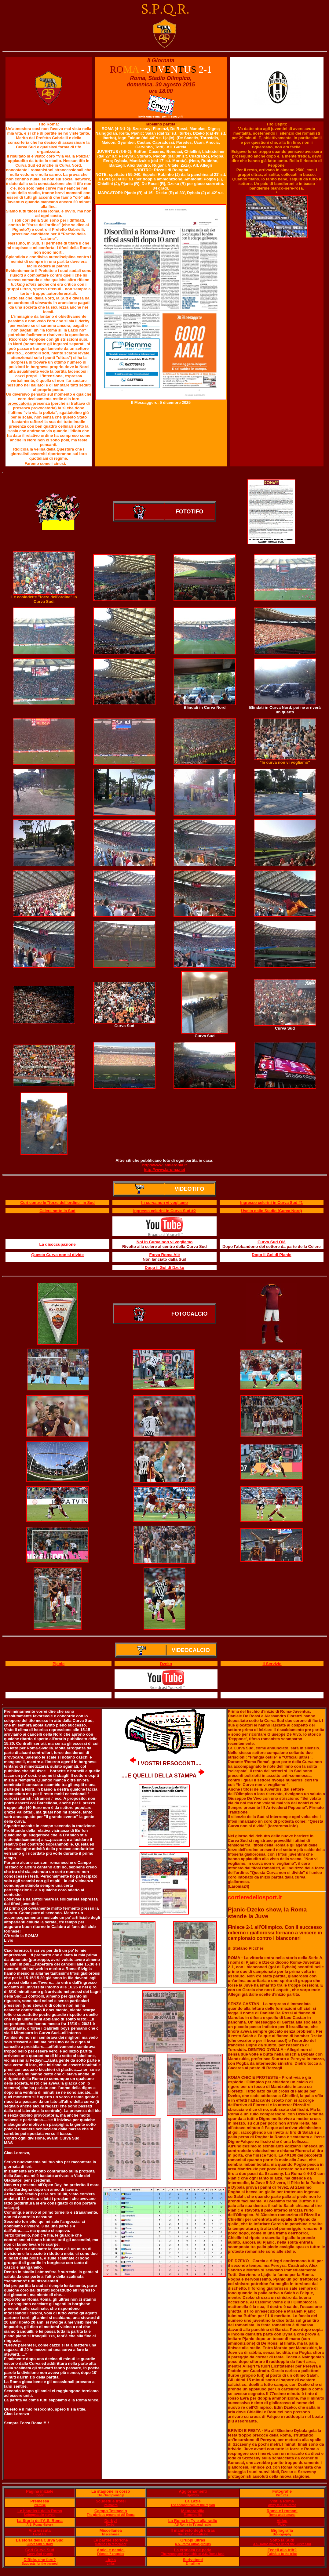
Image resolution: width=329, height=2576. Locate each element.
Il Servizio (271, 1663)
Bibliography (282, 2534)
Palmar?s (111, 2505)
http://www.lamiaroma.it (164, 1165)
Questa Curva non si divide (57, 1254)
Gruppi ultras (192, 2540)
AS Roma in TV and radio (192, 2524)
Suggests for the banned (39, 2563)
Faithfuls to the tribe (282, 2554)
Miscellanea (111, 2530)
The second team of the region (193, 2505)
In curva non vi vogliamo (164, 1202)
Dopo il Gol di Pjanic (271, 1254)
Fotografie (282, 2491)
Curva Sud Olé (272, 1242)
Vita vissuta (40, 2530)
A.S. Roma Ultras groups (193, 2544)
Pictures (282, 2495)
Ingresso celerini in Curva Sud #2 (164, 1210)
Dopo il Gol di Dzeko (165, 1267)
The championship (110, 2495)
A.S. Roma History (39, 2524)
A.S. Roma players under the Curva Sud (282, 2544)
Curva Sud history (40, 2544)
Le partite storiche (110, 2540)
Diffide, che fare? (40, 2559)
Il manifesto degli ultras (192, 2530)
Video (282, 2520)
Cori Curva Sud (39, 2550)
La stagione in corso (110, 2491)
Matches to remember (110, 2544)
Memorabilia (192, 2511)
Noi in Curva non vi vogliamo (165, 1242)
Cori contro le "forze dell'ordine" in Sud (57, 1202)
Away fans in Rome (282, 2505)
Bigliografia (282, 2530)
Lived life (39, 2534)
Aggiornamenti (193, 2491)
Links (110, 2559)
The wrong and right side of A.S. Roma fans (193, 2554)
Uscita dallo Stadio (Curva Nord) (271, 1210)
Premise (40, 2505)
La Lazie (192, 2501)
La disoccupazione (57, 1244)
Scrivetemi (193, 2559)
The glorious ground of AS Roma (110, 2514)
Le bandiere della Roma (39, 2511)
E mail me (193, 2563)
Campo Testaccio (110, 2511)
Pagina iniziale (39, 2491)
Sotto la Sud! (282, 2540)
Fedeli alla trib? (282, 2550)
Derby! (110, 2520)
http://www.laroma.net (164, 1169)
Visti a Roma (282, 2501)
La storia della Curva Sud (40, 2540)
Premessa (39, 2501)
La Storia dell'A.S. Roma (40, 2520)
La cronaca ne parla (192, 2550)
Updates (193, 2495)
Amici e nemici (111, 2550)
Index (40, 2495)
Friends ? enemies (110, 2554)
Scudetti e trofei (111, 2501)
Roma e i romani (282, 2511)
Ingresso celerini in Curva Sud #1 (271, 1202)
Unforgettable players (40, 2514)
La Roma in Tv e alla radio (192, 2520)
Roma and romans (282, 2514)
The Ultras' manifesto (192, 2534)
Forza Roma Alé (164, 1254)
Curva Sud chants (40, 2554)
